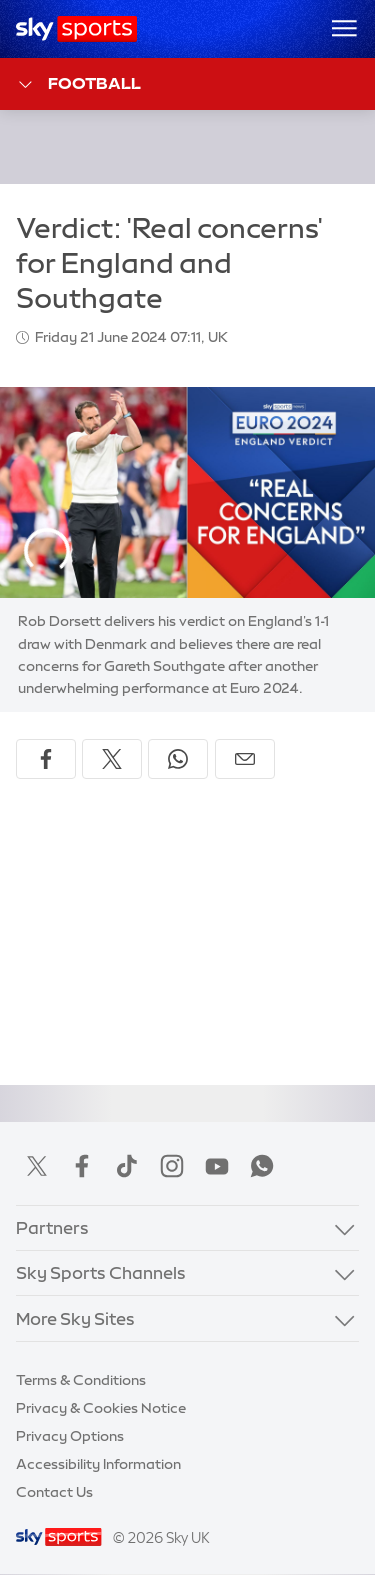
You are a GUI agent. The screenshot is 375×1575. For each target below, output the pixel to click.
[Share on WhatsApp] (178, 759)
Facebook (82, 1166)
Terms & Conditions (81, 1380)
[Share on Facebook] (46, 759)
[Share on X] (112, 759)
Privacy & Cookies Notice (101, 1408)
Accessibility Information (98, 1464)
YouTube (217, 1166)
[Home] (76, 29)
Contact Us (54, 1492)
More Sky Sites (75, 1318)
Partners (52, 1227)
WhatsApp (262, 1166)
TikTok (127, 1166)
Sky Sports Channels (101, 1272)
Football (78, 84)
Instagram (172, 1166)
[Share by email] (245, 759)
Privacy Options (70, 1436)
